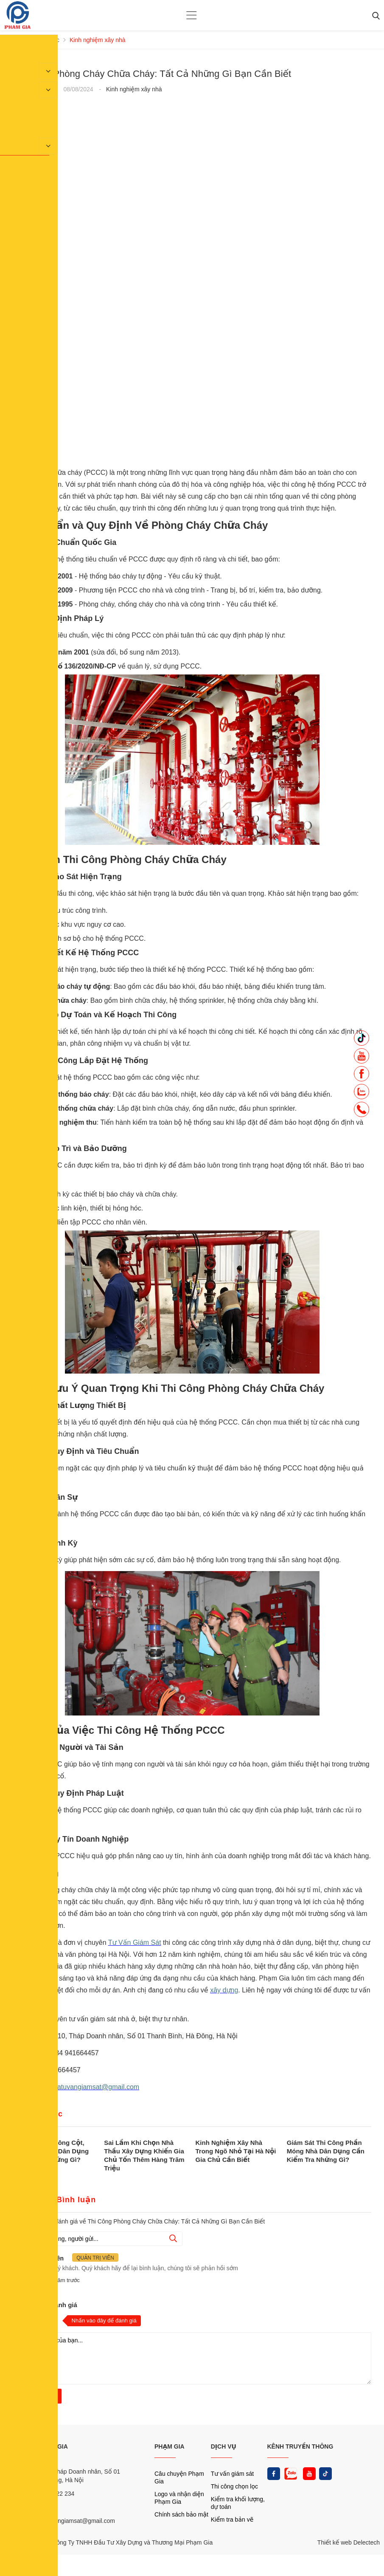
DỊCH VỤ (223, 2446)
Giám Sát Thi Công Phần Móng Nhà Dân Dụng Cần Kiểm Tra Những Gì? (325, 2151)
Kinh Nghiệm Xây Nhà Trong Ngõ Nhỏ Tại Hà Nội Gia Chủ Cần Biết (236, 2151)
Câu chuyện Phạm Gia (179, 2477)
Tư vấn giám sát (232, 2473)
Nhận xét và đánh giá (45, 2304)
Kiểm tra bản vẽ (232, 2519)
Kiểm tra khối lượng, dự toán (238, 2503)
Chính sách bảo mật (181, 2514)
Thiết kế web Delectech (348, 2542)
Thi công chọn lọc (234, 2486)
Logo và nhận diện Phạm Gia (179, 2498)
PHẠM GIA (169, 2446)
